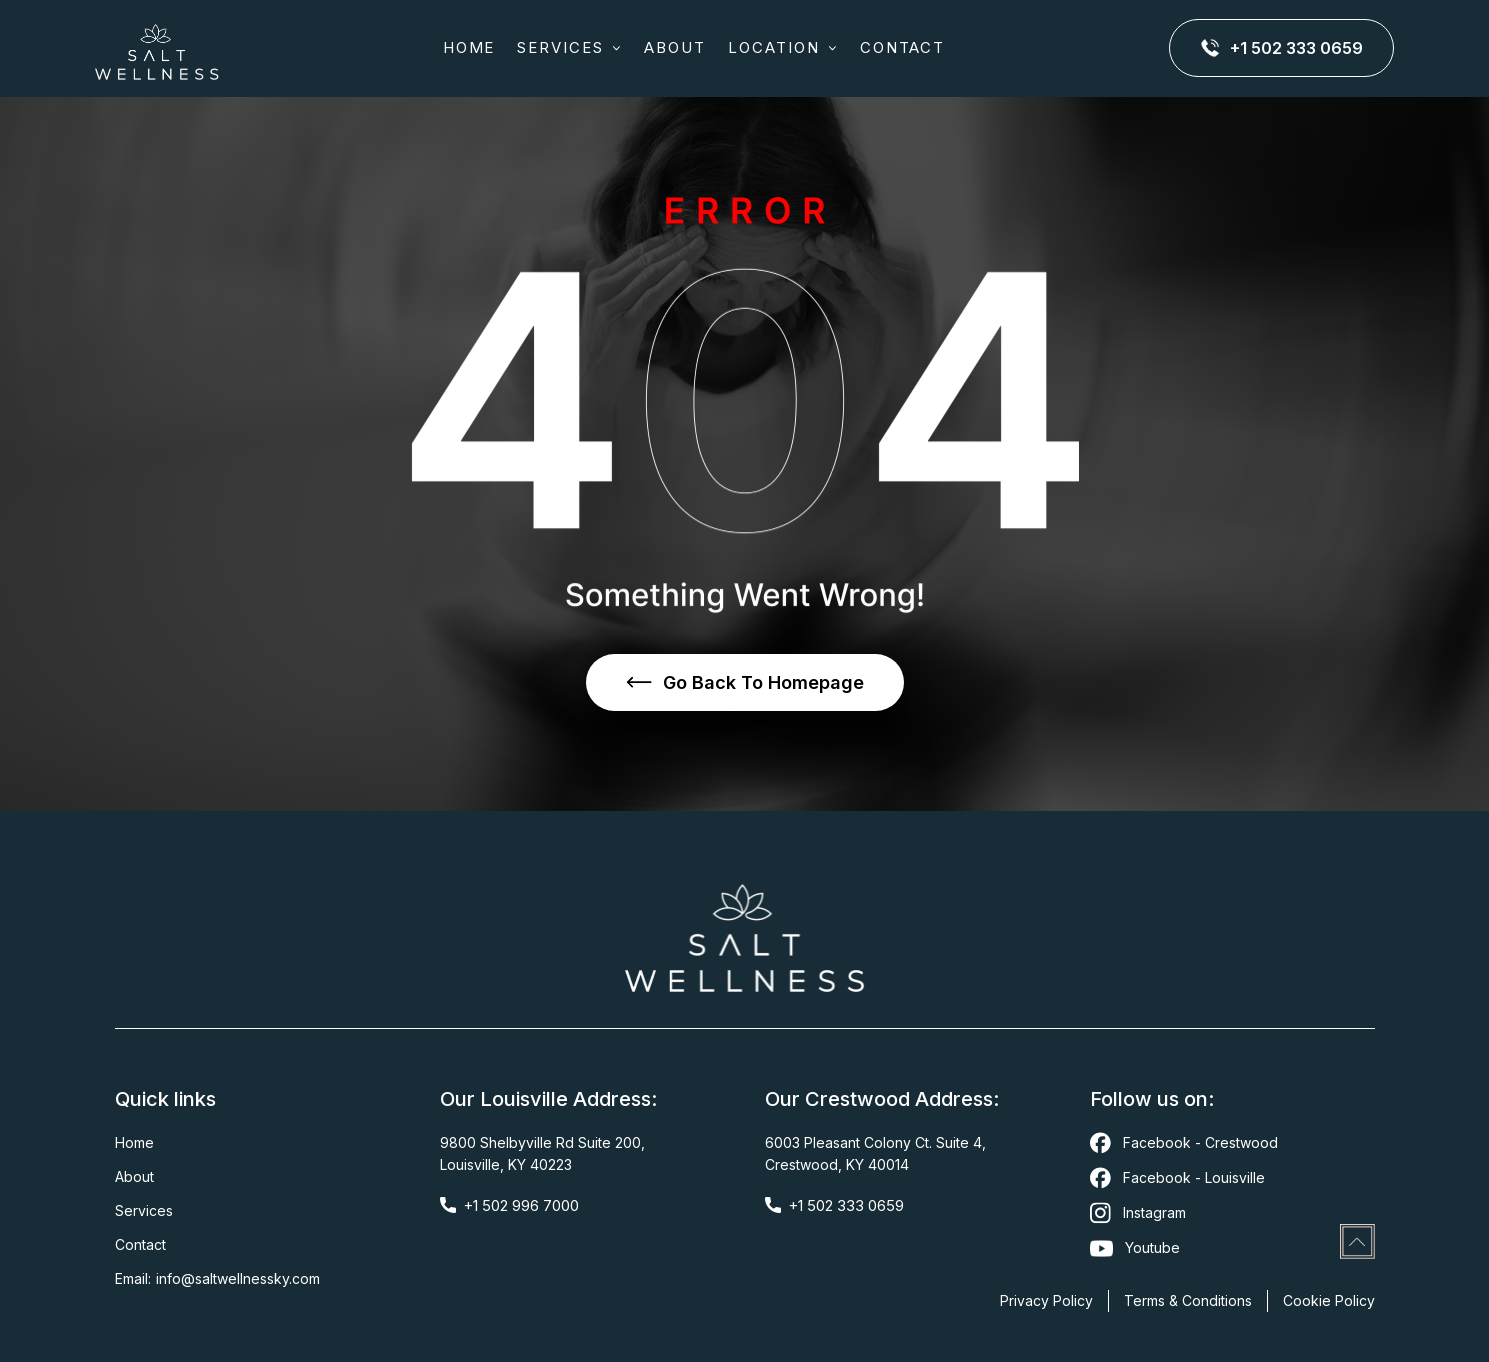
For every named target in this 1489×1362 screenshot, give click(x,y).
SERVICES (560, 47)
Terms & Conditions (1188, 1300)
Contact (140, 1244)
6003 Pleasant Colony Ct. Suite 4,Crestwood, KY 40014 (875, 1153)
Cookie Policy (1329, 1300)
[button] (569, 48)
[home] (157, 48)
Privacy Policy (1046, 1300)
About (134, 1176)
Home (469, 47)
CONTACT (903, 47)
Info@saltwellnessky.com (238, 1278)
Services (144, 1210)
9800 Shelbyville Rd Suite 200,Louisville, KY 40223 (542, 1153)
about (675, 47)
